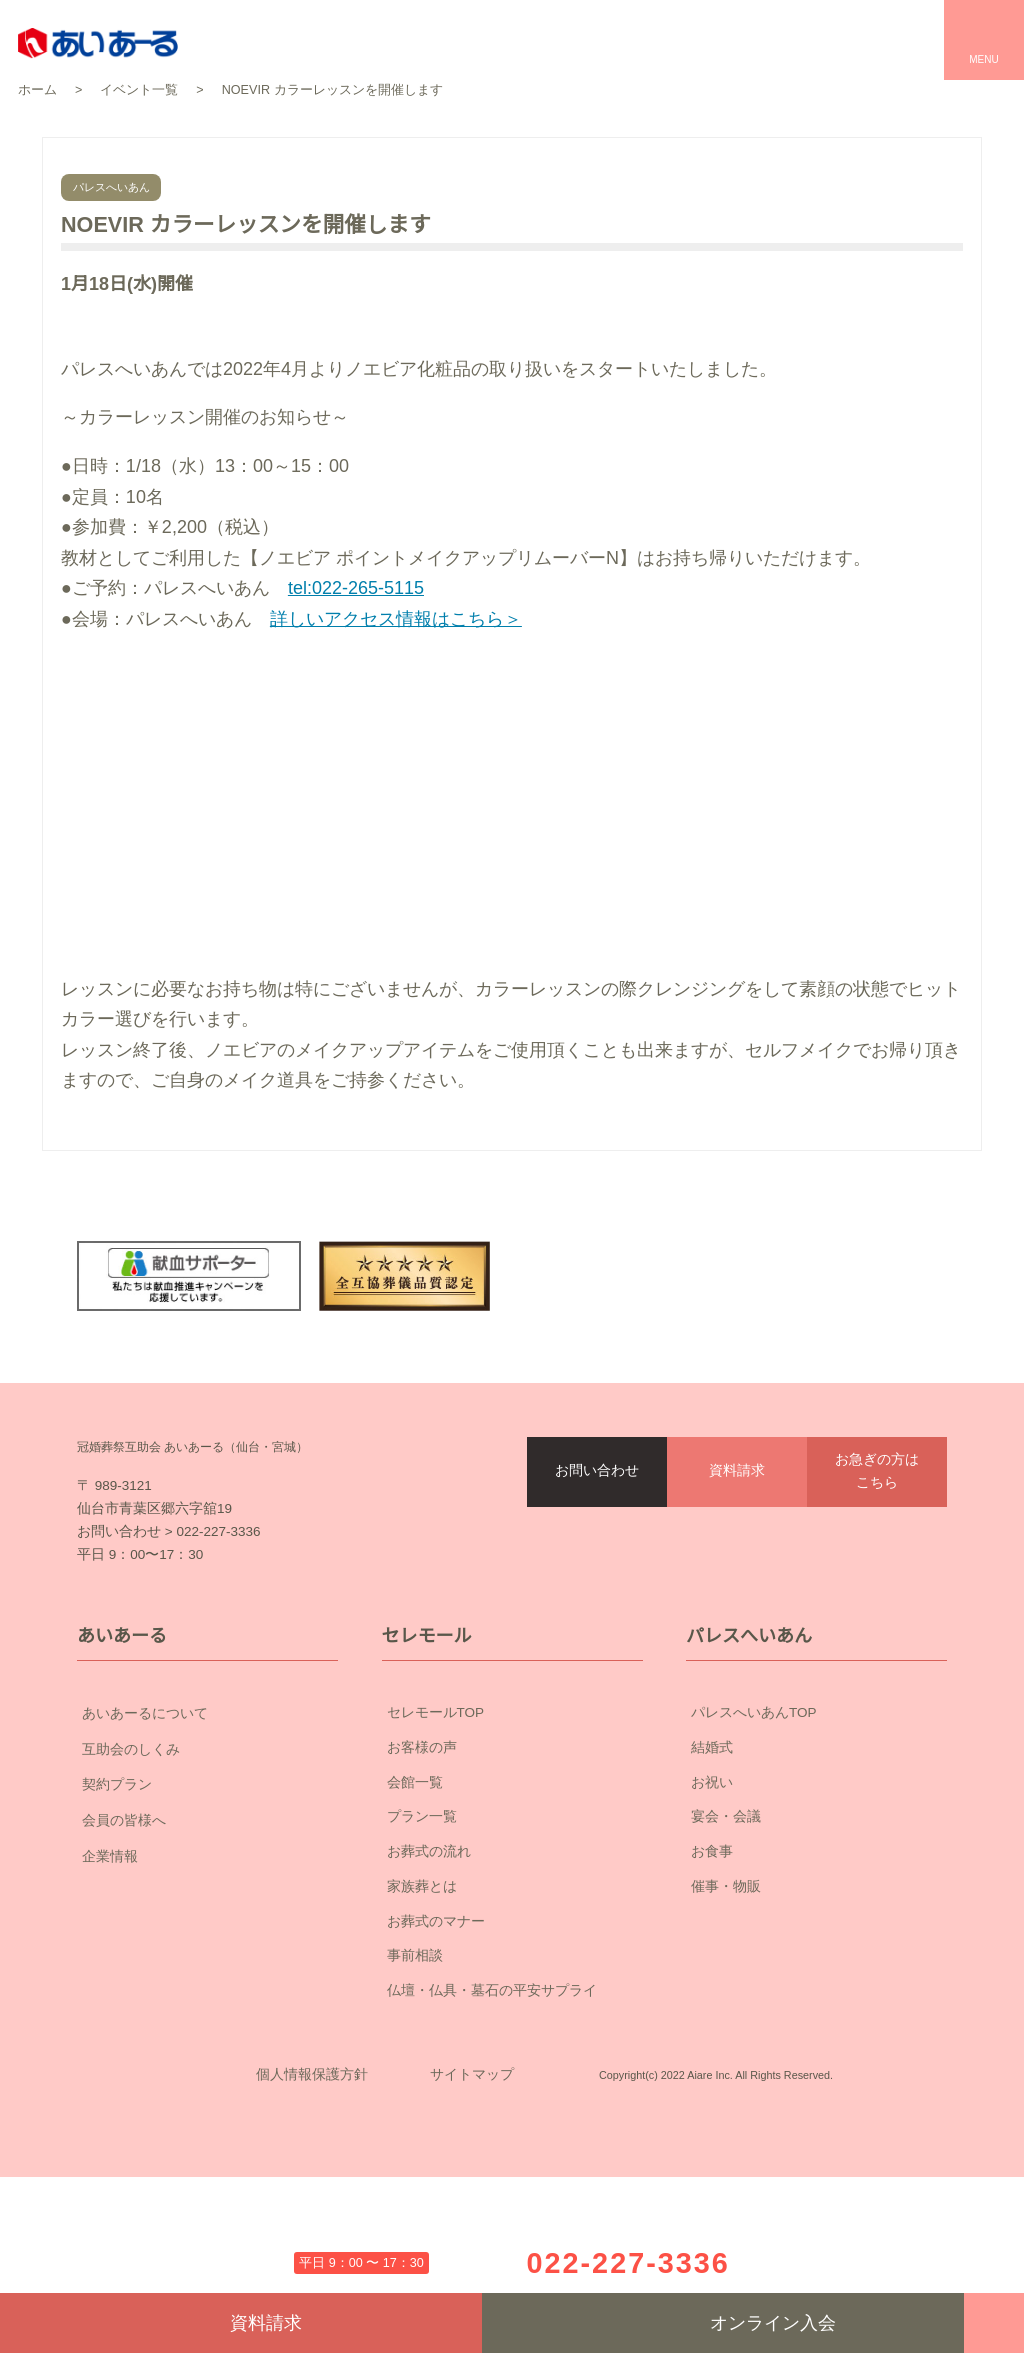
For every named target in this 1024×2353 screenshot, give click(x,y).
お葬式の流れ (429, 1967)
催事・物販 (726, 2001)
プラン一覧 (422, 1932)
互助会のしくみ (207, 1864)
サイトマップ (472, 2220)
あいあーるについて (207, 1829)
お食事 (712, 1967)
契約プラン (207, 1900)
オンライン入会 (723, 2323)
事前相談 (415, 2071)
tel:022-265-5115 (365, 588)
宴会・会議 (726, 1932)
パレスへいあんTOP (754, 1828)
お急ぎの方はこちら (877, 1541)
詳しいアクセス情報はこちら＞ (402, 619)
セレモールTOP (436, 1828)
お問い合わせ (597, 1541)
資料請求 (737, 1541)
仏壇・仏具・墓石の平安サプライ (492, 2106)
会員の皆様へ (207, 1936)
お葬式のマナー (436, 2036)
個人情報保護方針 (312, 2220)
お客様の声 (422, 1862)
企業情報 (207, 1972)
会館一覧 (415, 1897)
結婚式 (712, 1862)
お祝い (712, 1897)
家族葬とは (422, 2001)
